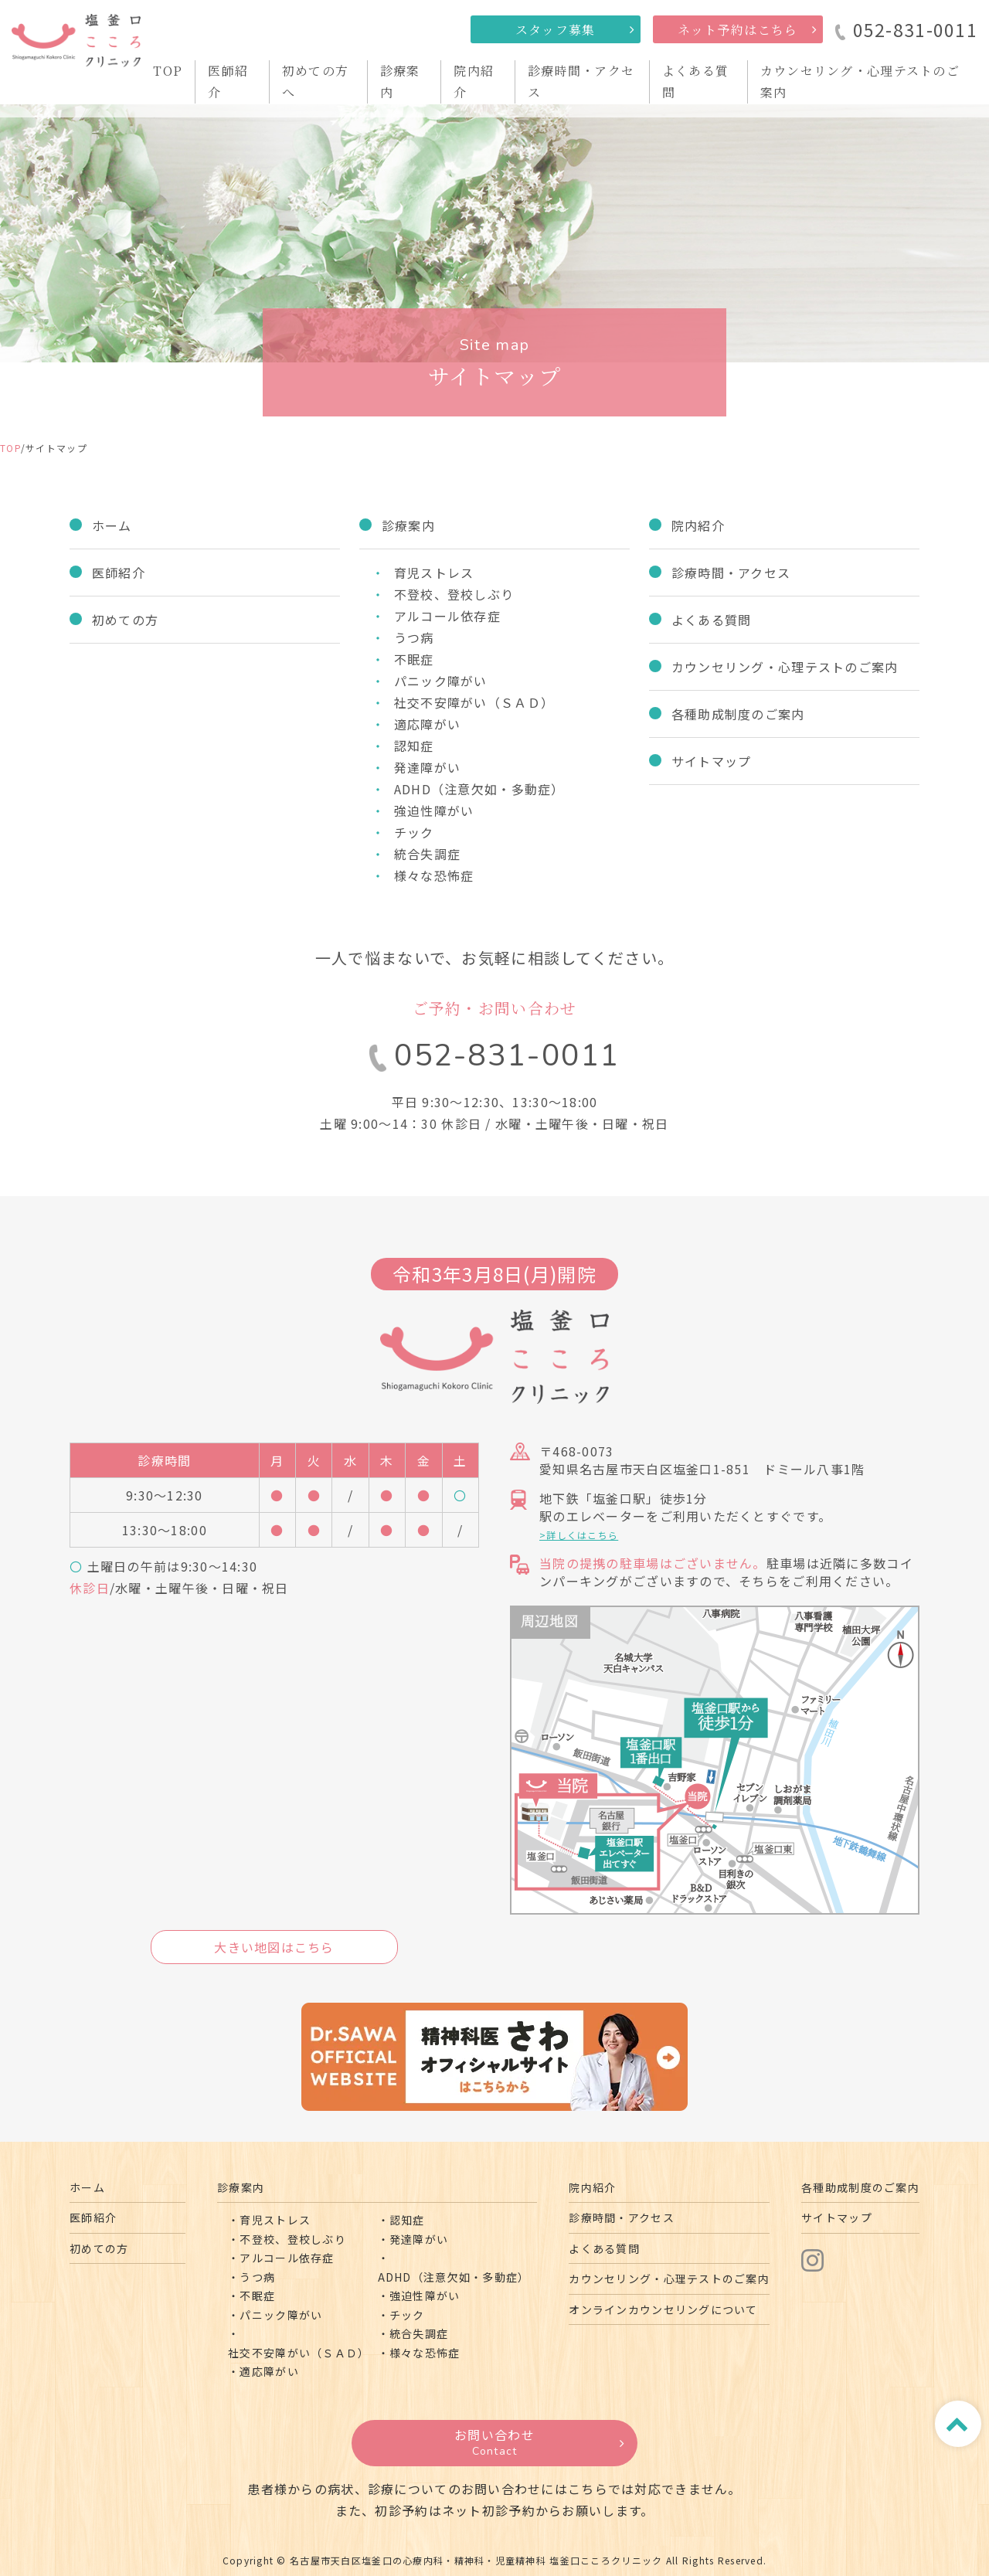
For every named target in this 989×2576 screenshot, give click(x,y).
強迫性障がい (434, 810)
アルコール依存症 (447, 616)
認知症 (414, 745)
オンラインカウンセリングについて (663, 2309)
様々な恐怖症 (434, 875)
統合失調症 (427, 854)
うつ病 (414, 637)
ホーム (112, 525)
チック (414, 832)
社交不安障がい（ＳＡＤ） (474, 702)
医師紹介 (118, 572)
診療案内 (408, 525)
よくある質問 (711, 619)
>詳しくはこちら (578, 1534)
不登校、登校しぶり (454, 594)
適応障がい (427, 724)
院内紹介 (698, 525)
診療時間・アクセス (731, 572)
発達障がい (427, 767)
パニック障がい (441, 680)
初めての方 (125, 619)
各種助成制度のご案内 (738, 714)
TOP (167, 71)
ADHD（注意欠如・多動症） (479, 789)
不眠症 (414, 659)
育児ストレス (434, 572)
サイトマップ (711, 761)
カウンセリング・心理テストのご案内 (785, 667)
